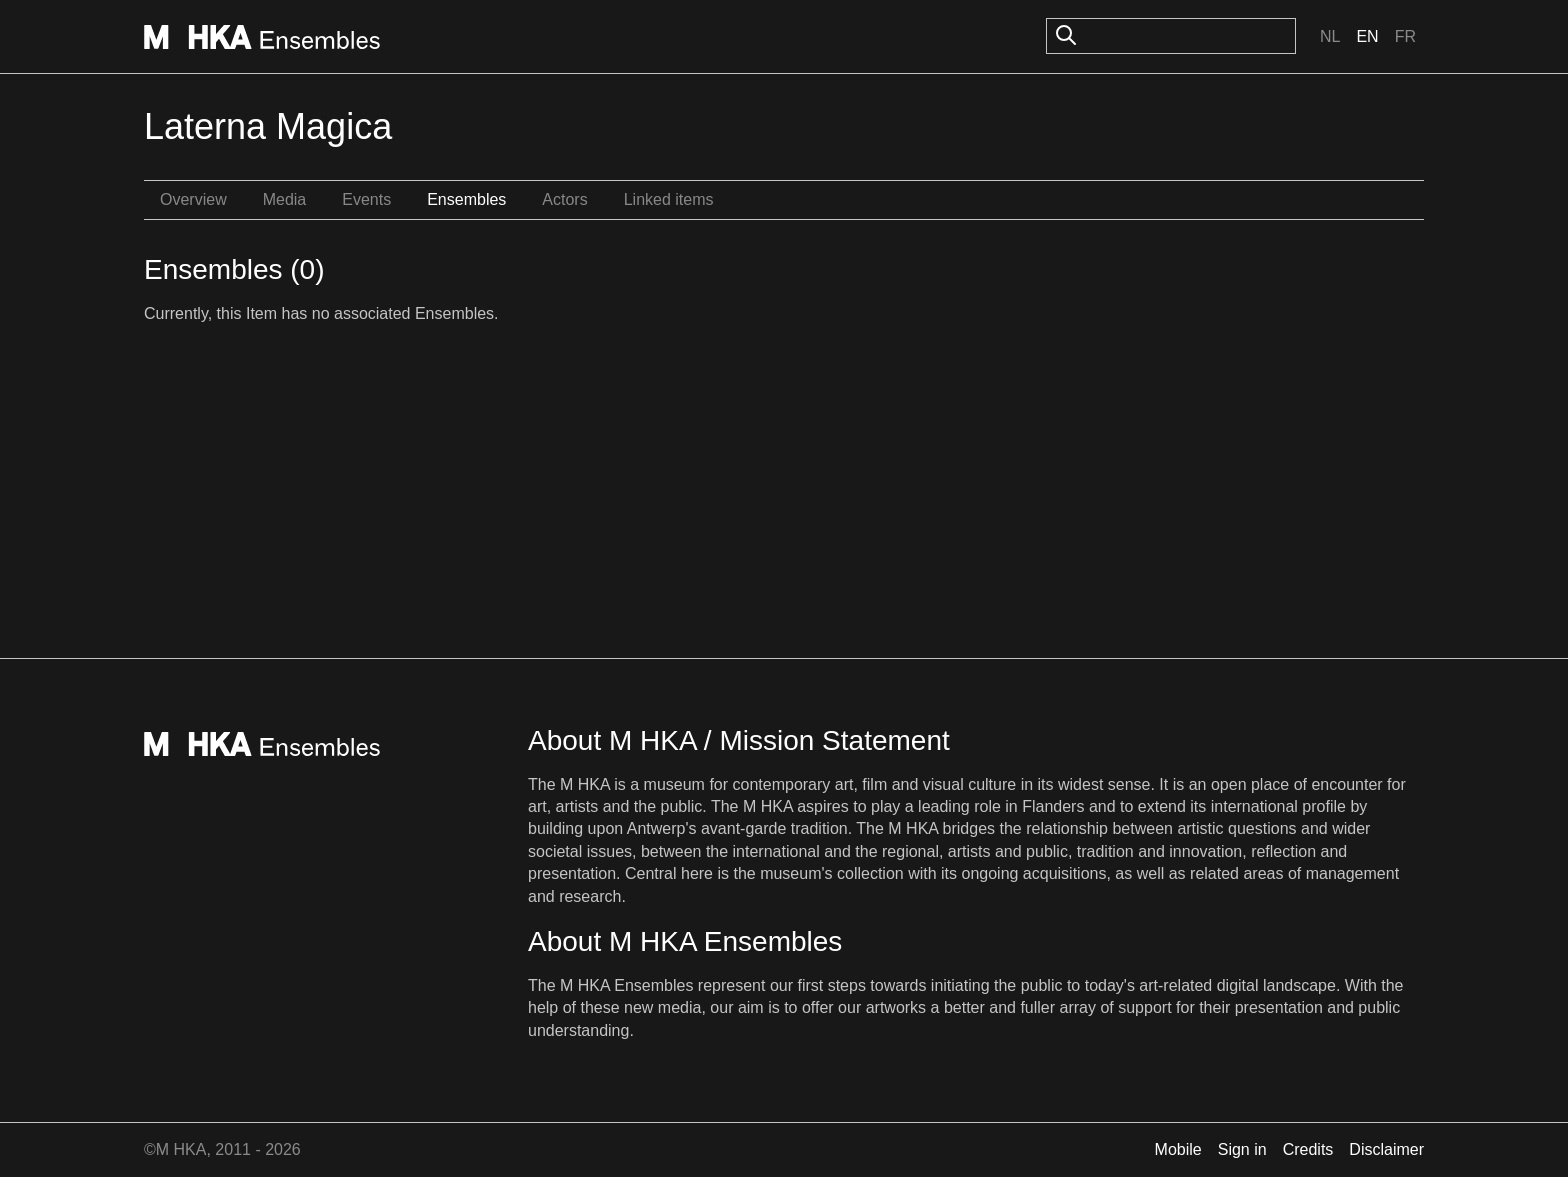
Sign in (1242, 1149)
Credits (1308, 1149)
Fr (1405, 36)
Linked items (669, 199)
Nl (1330, 36)
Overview (193, 199)
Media (285, 199)
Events (366, 199)
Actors (564, 199)
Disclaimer (1386, 1149)
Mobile (1178, 1149)
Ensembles (466, 199)
